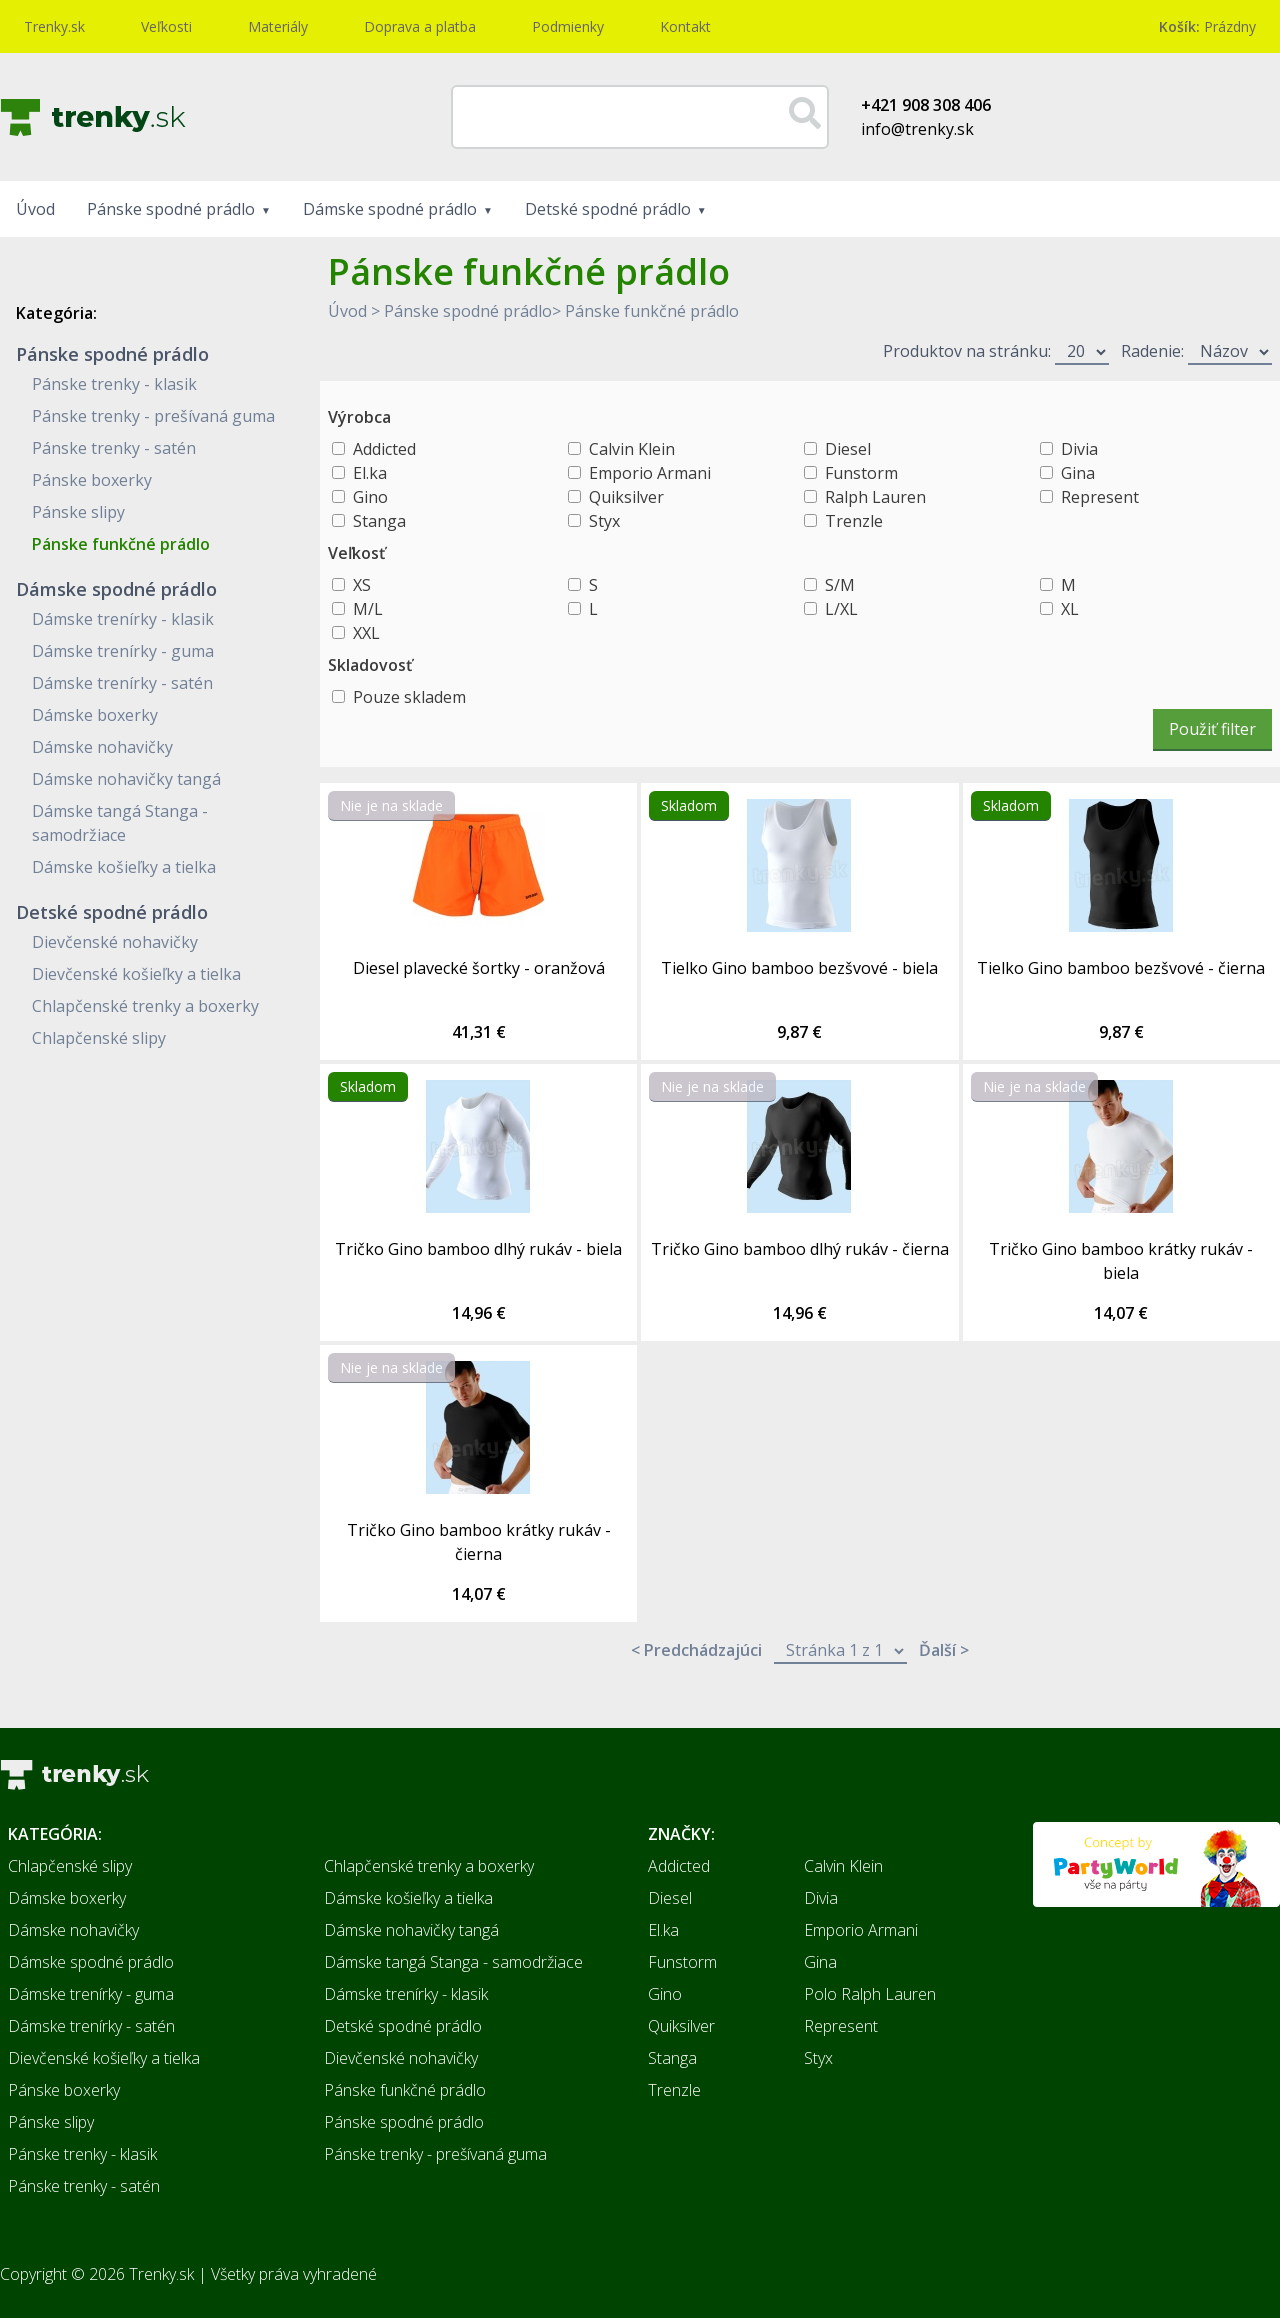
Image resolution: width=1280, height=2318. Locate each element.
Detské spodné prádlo (608, 209)
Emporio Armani (650, 473)
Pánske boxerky (92, 480)
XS (362, 585)
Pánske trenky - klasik (114, 384)
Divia (1079, 449)
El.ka (370, 473)
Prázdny (1207, 26)
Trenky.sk (54, 26)
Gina (1078, 473)
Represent (1100, 497)
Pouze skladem (409, 697)
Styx (604, 521)
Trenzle (854, 521)
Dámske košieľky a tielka (124, 867)
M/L (368, 609)
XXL (366, 633)
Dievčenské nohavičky (115, 942)
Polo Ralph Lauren (870, 1994)
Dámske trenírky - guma (123, 651)
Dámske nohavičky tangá (126, 779)
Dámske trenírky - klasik (123, 619)
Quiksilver (626, 497)
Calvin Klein (632, 449)
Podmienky (568, 26)
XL (1070, 609)
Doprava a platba (420, 26)
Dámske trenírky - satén (122, 683)
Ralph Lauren (875, 497)
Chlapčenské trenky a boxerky (145, 1006)
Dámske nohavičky (102, 747)
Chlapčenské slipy (99, 1038)
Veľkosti (166, 26)
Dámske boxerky (95, 715)
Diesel (848, 449)
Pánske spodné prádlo (171, 209)
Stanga (379, 521)
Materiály (278, 26)
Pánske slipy (78, 512)
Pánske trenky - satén (114, 448)
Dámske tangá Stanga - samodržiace (453, 1962)
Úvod (35, 209)
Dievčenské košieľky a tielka (136, 974)
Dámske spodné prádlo (390, 209)
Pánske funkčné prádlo (121, 544)
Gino (370, 497)
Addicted (384, 449)
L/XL (841, 609)
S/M (840, 585)
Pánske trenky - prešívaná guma (153, 416)
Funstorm (861, 473)
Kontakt (685, 26)
